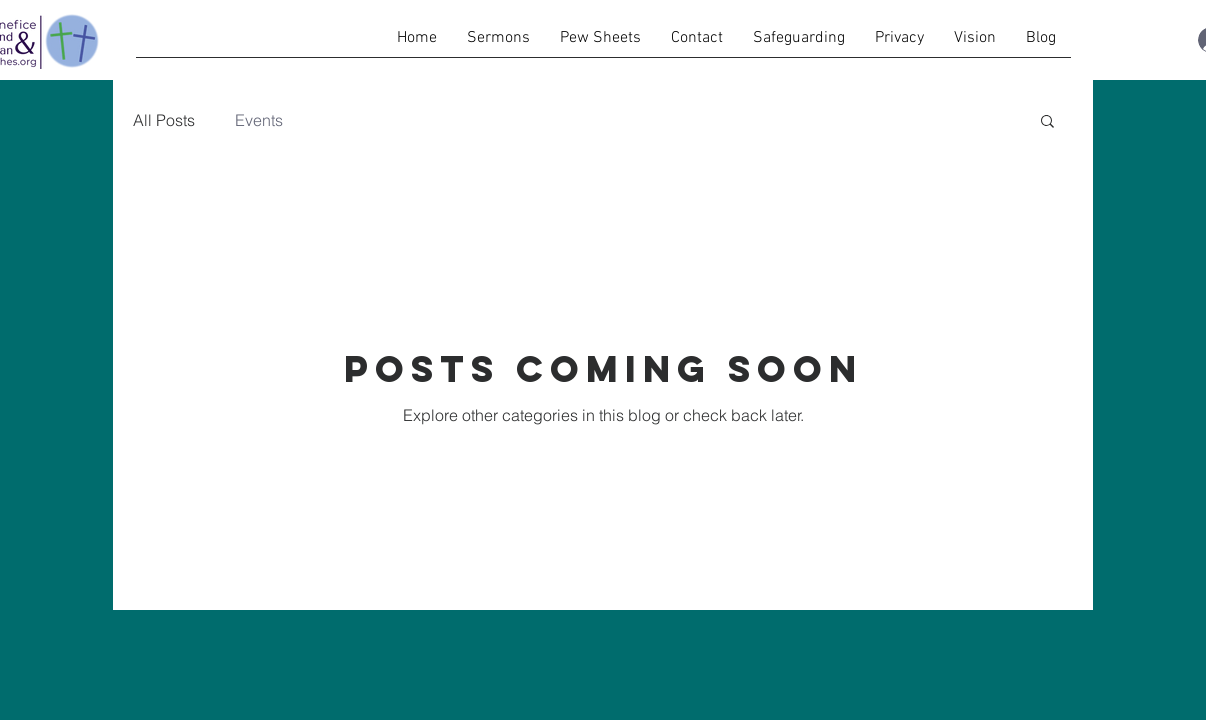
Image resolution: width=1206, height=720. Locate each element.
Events (259, 120)
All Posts (164, 120)
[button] (1047, 122)
